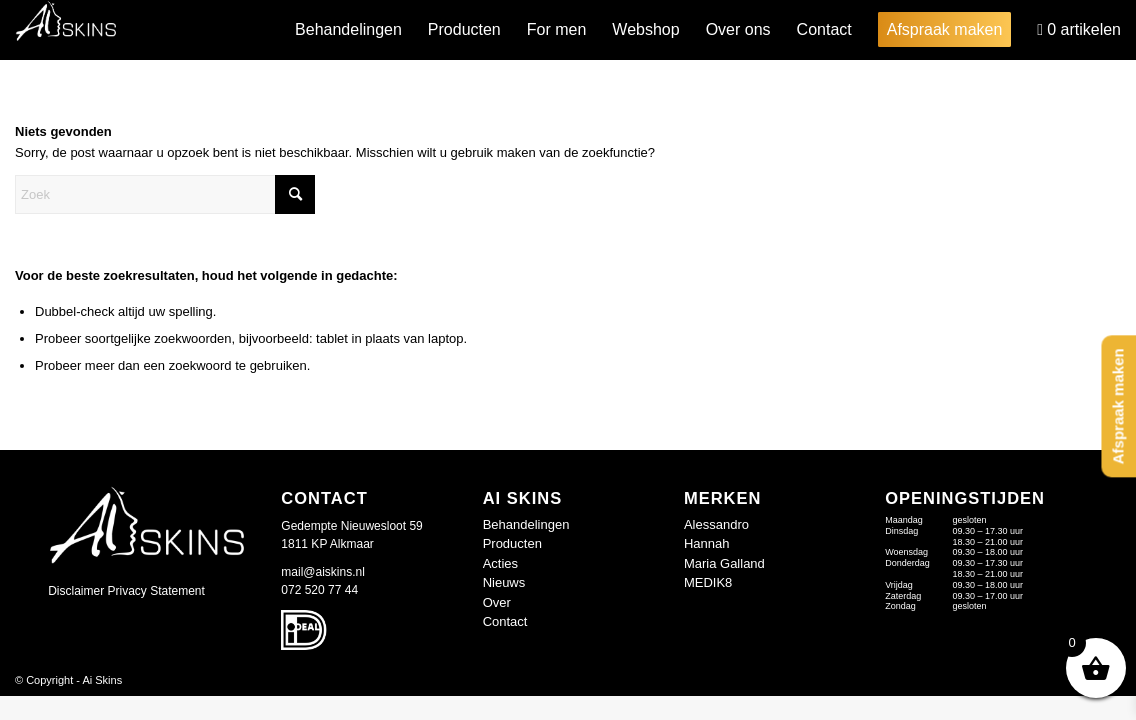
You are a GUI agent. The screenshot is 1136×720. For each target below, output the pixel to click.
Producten (512, 543)
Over (497, 602)
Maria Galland (724, 563)
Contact (505, 621)
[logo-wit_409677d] (66, 30)
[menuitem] (348, 30)
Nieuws (504, 582)
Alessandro (716, 524)
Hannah (707, 543)
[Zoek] (165, 194)
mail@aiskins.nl (323, 572)
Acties (500, 563)
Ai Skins (102, 680)
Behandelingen (526, 524)
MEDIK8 (708, 582)
